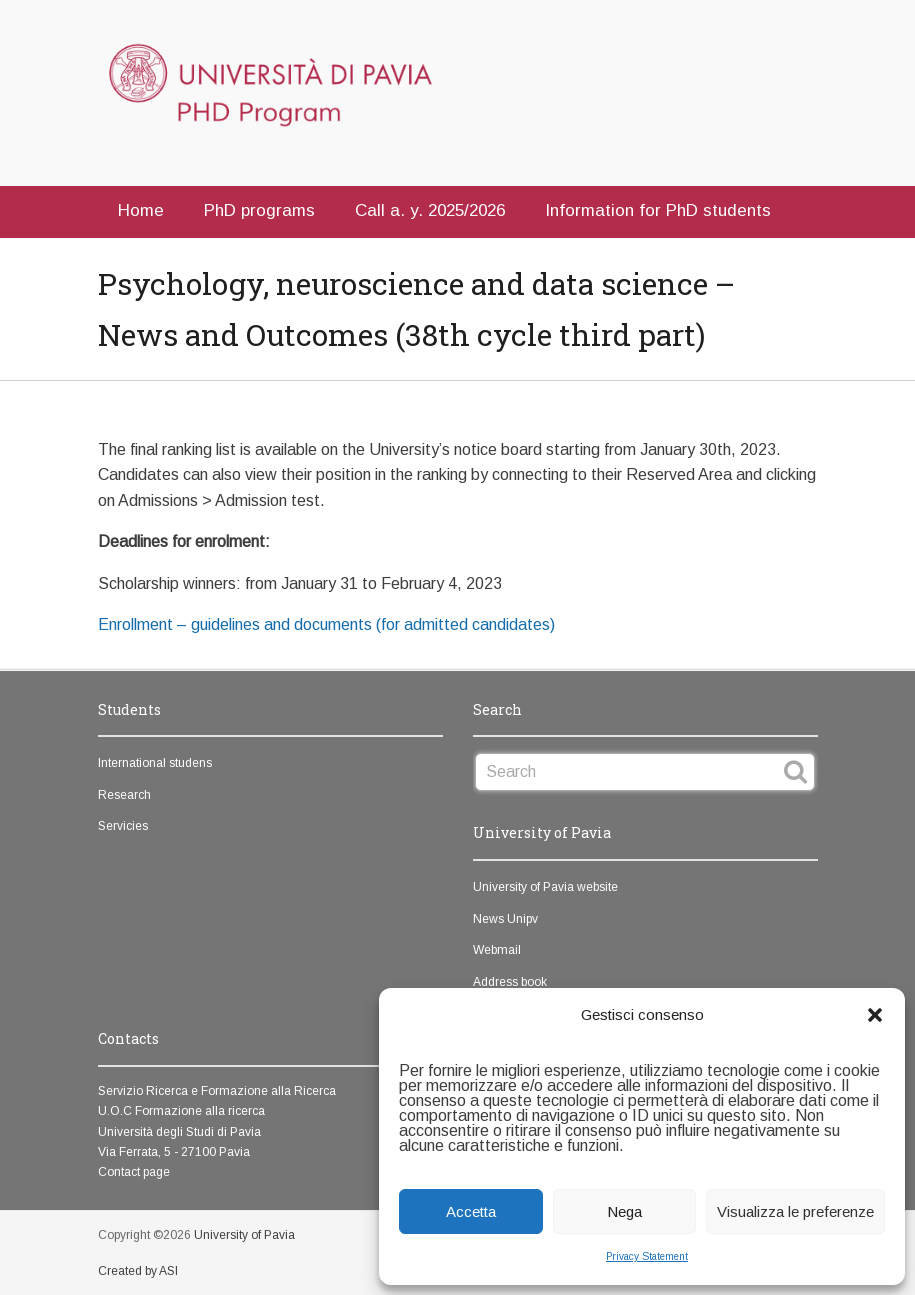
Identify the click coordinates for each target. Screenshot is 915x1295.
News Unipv (505, 919)
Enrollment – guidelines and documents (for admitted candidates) (326, 624)
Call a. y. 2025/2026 (430, 210)
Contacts (153, 257)
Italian (253, 257)
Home (141, 210)
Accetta (471, 1211)
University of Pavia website (545, 887)
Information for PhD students (658, 210)
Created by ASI (138, 1271)
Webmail (497, 950)
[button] (875, 1015)
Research (124, 795)
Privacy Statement (647, 1256)
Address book (510, 982)
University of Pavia (244, 1235)
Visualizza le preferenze (795, 1211)
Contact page (134, 1172)
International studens (155, 763)
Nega (624, 1211)
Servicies (123, 826)
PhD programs (259, 210)
